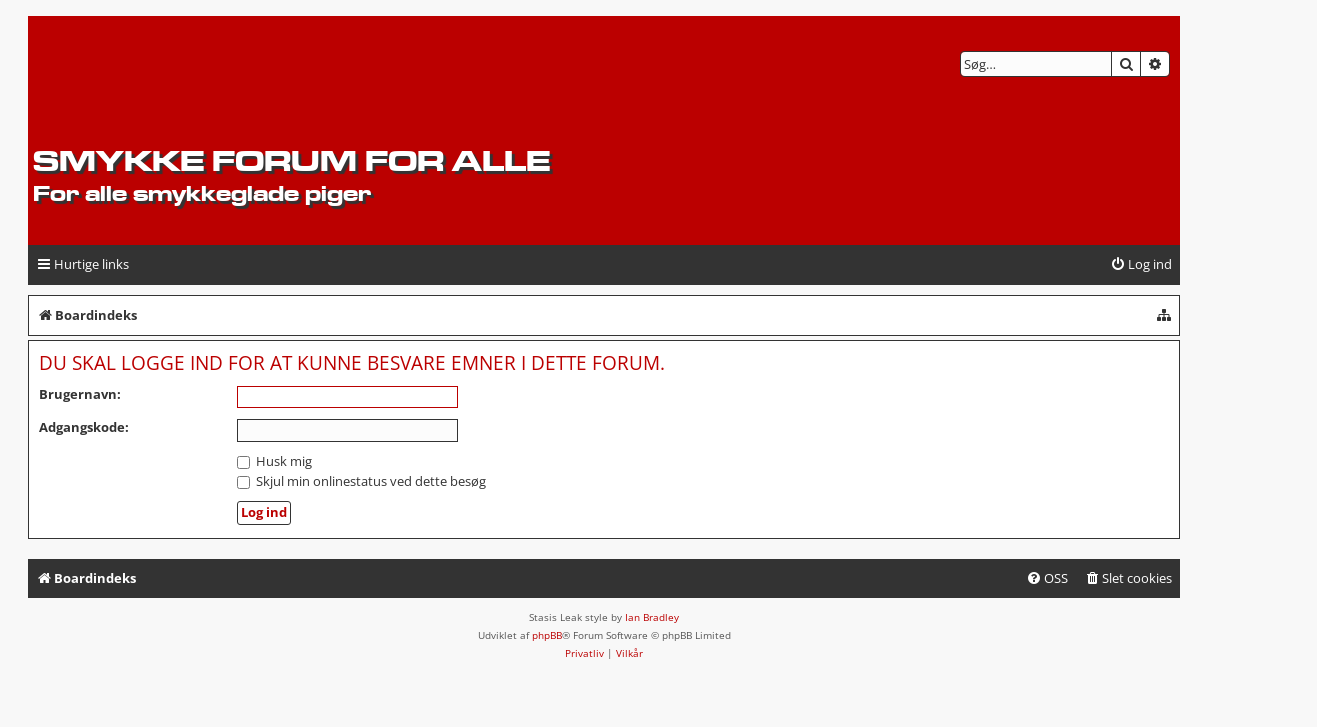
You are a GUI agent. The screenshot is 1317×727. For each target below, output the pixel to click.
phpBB (547, 635)
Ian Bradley (652, 617)
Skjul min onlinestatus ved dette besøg (361, 481)
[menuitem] (1141, 264)
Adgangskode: (84, 427)
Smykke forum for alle (291, 160)
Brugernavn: (80, 394)
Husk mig (274, 461)
